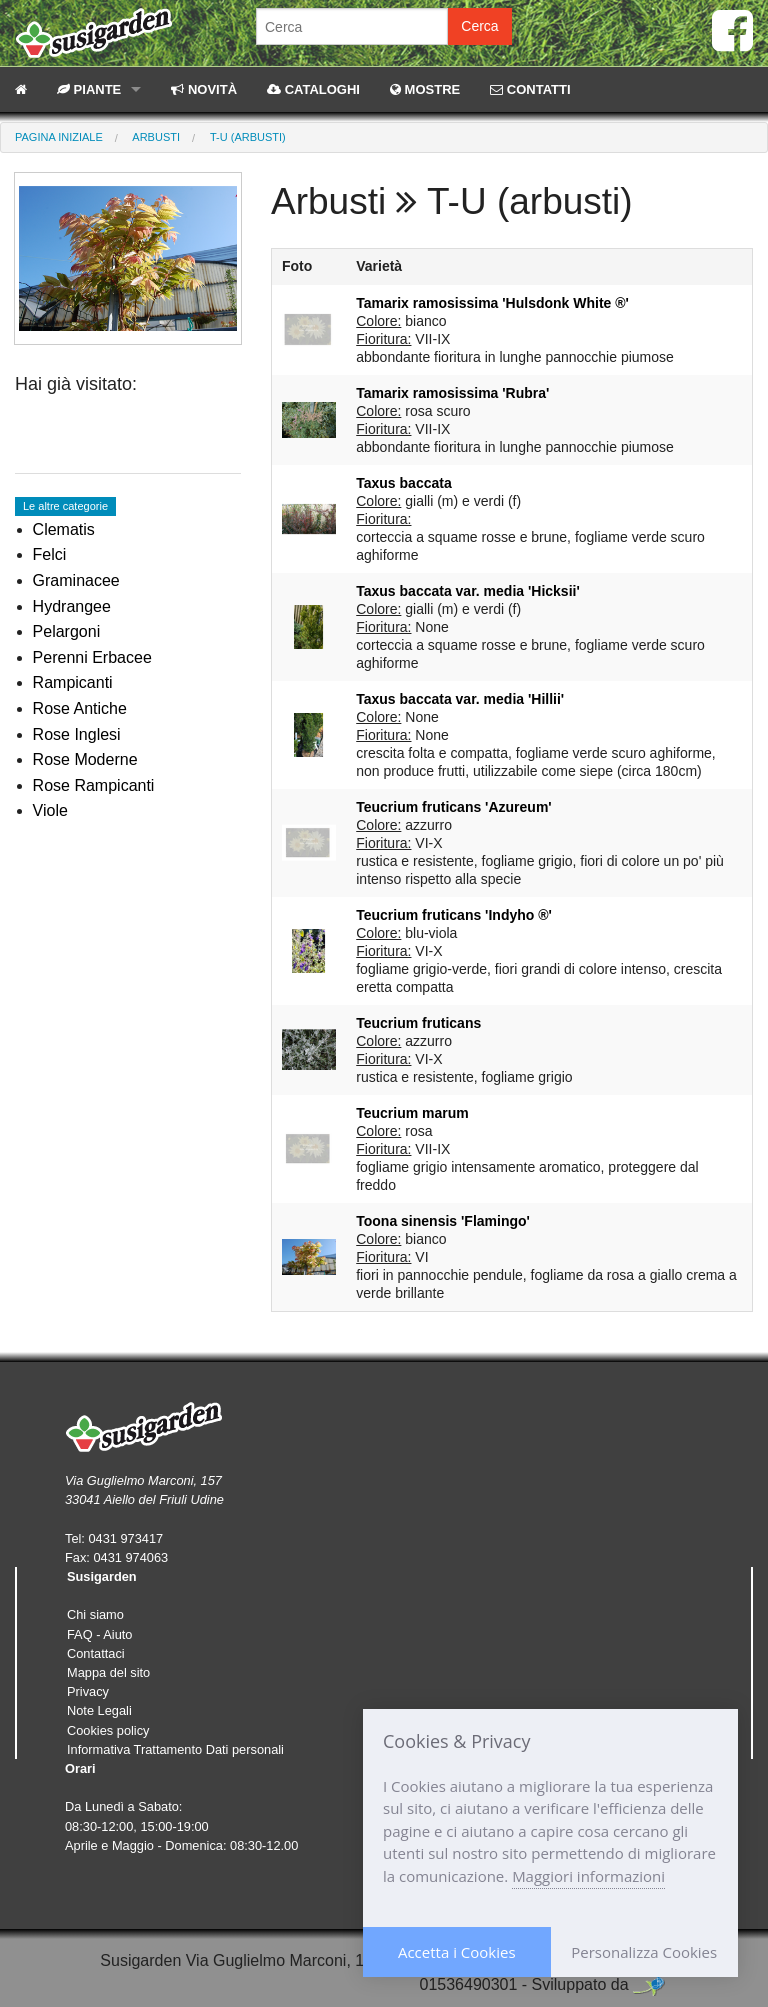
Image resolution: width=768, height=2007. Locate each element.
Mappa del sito (108, 1672)
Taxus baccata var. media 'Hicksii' (468, 591)
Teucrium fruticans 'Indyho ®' (454, 915)
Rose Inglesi (77, 734)
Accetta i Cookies (457, 1952)
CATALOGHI (313, 89)
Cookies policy (108, 1730)
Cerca (479, 26)
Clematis (64, 529)
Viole (50, 810)
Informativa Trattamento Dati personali (175, 1749)
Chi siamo (95, 1614)
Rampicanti (73, 682)
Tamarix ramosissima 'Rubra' (452, 393)
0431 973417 (125, 1538)
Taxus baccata (403, 483)
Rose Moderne (85, 759)
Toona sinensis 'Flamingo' (443, 1221)
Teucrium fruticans (418, 1023)
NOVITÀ (204, 89)
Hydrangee (72, 606)
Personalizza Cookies (644, 1952)
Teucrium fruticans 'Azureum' (453, 807)
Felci (50, 554)
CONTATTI (530, 89)
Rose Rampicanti (94, 785)
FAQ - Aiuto (99, 1634)
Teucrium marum (412, 1113)
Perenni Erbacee (92, 657)
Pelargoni (67, 631)
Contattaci (96, 1653)
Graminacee (76, 580)
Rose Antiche (80, 708)
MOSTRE (425, 89)
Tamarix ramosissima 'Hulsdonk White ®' (492, 303)
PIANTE (89, 89)
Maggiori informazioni (588, 1876)
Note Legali (99, 1710)
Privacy (88, 1691)
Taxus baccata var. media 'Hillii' (460, 699)
